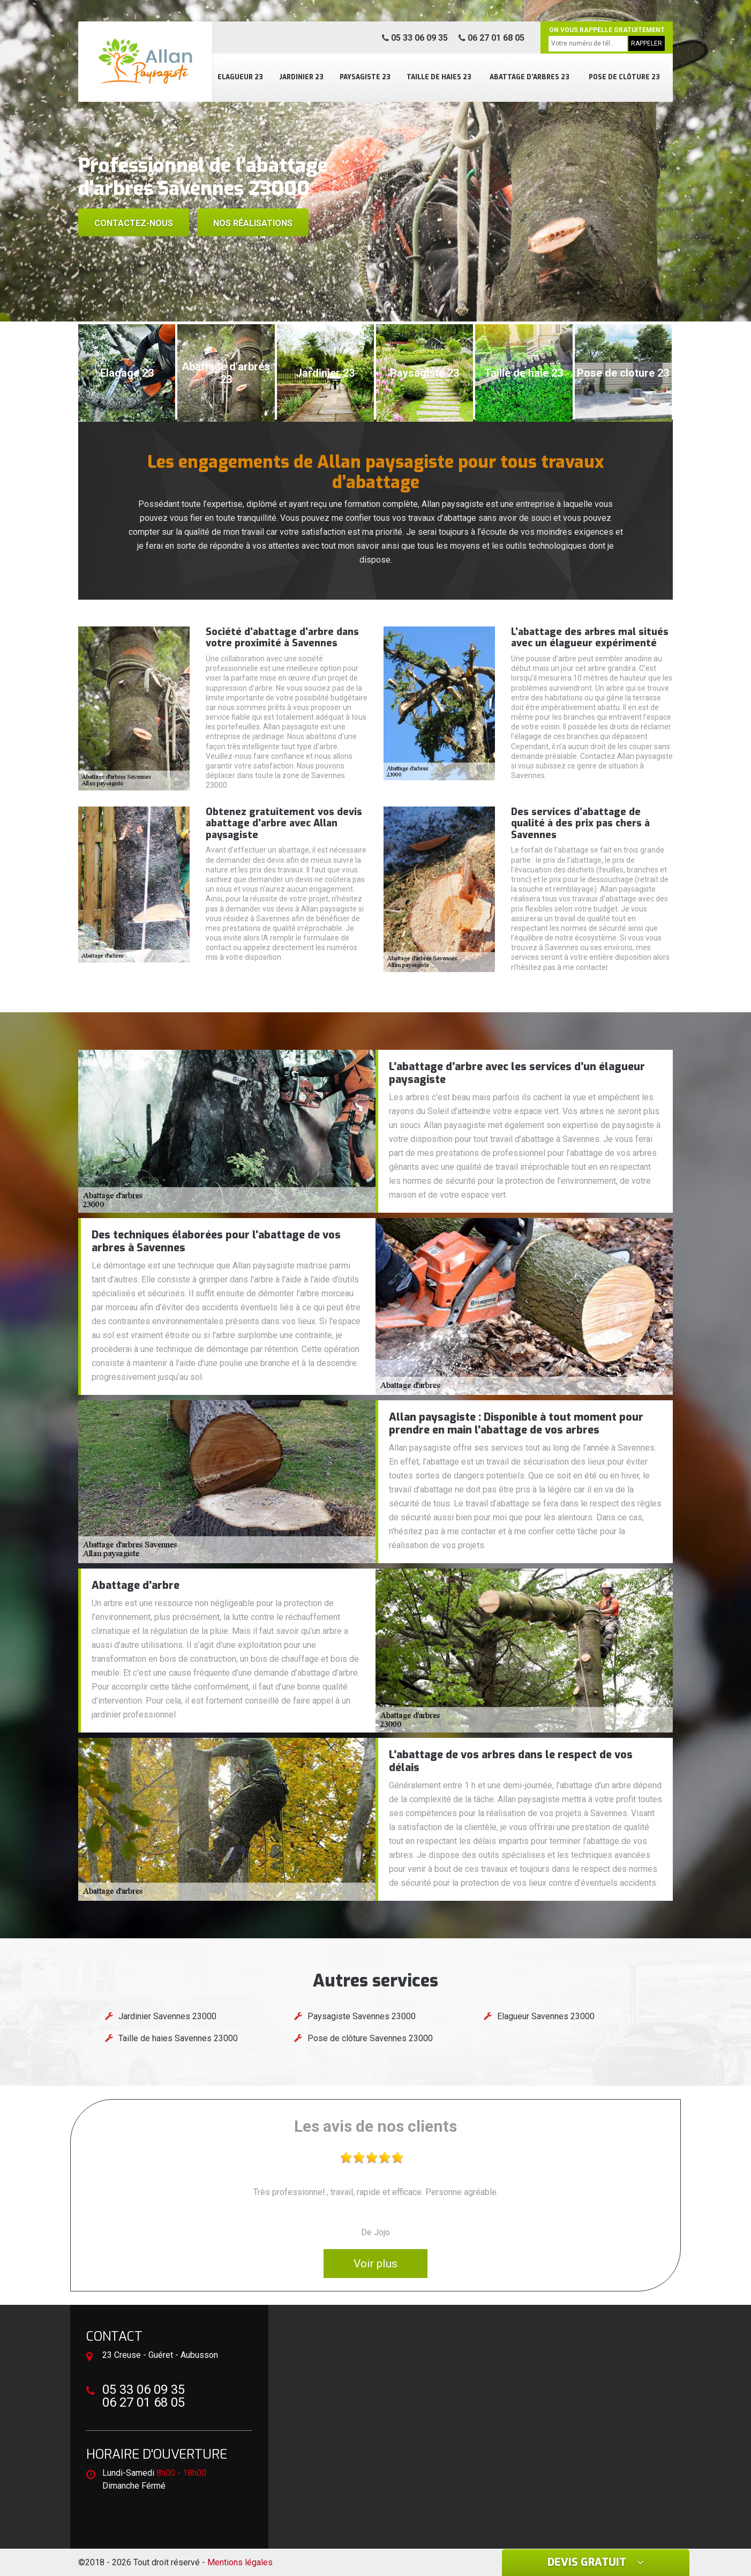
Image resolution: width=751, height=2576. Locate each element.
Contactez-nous (133, 223)
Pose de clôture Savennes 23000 (370, 2038)
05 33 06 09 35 (415, 38)
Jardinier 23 (301, 77)
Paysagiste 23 (365, 77)
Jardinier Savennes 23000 (167, 2016)
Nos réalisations (252, 223)
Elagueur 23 (240, 77)
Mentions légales (240, 2562)
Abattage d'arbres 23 (529, 77)
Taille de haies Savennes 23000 (178, 2038)
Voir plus (375, 2263)
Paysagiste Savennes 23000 (361, 2016)
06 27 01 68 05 (491, 38)
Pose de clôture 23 (624, 77)
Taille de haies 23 (439, 77)
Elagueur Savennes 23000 (546, 2016)
